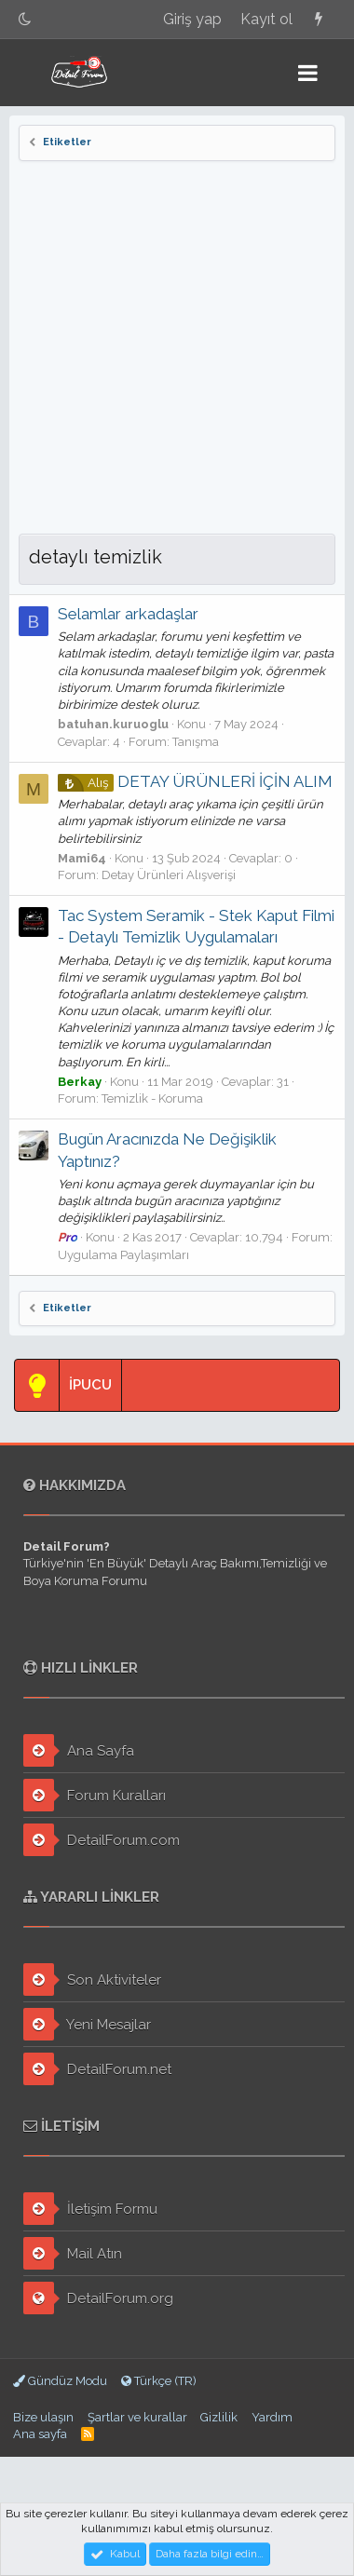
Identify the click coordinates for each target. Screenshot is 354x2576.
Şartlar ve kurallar (137, 2417)
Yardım (272, 2417)
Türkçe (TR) (159, 2381)
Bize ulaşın (43, 2417)
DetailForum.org (98, 2298)
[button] (308, 72)
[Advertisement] (177, 347)
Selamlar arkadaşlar (128, 613)
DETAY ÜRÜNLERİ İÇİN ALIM (195, 781)
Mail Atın (72, 2253)
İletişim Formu (90, 2208)
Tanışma (195, 742)
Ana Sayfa (78, 1750)
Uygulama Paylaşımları (123, 1255)
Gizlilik (219, 2417)
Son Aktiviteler (92, 1979)
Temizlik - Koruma (152, 1098)
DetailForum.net (97, 2069)
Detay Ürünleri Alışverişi (169, 875)
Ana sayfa (40, 2434)
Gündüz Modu (60, 2381)
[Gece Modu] (25, 19)
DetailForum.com (101, 1840)
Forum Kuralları (94, 1795)
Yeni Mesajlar (87, 2024)
